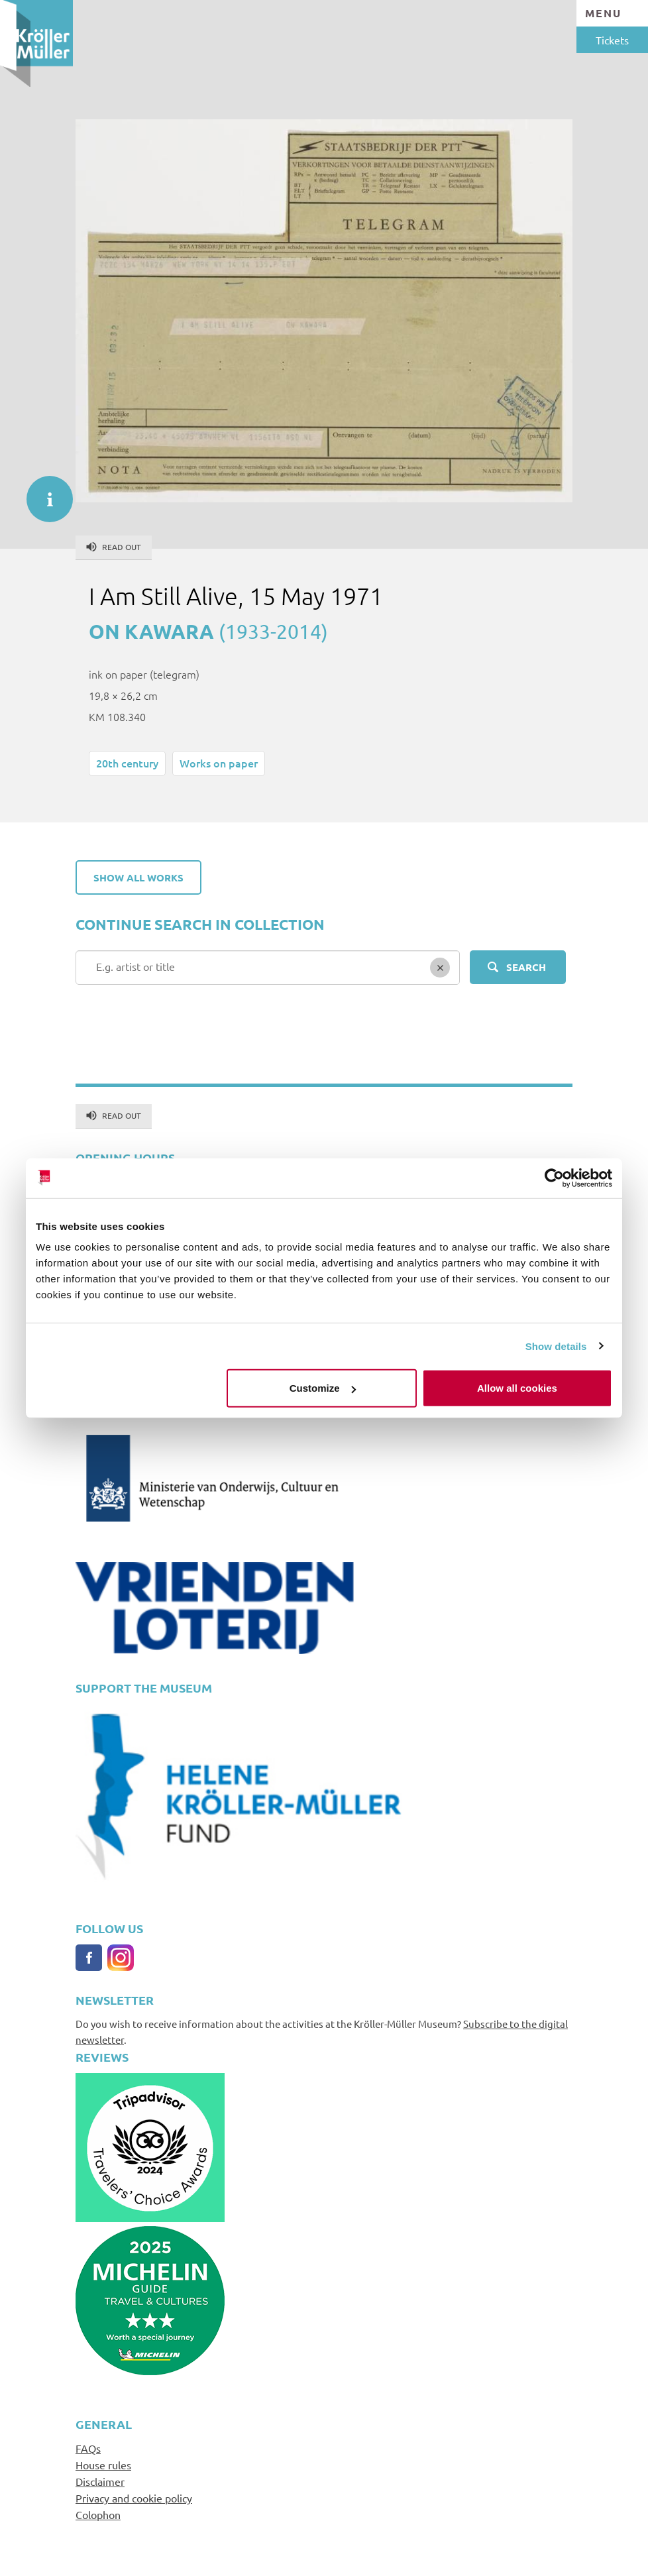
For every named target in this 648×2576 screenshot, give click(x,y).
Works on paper (219, 763)
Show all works (138, 877)
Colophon (98, 2514)
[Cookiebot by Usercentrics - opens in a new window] (554, 1178)
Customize (323, 1388)
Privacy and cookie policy (134, 2497)
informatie (43, 492)
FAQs (88, 2448)
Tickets (612, 39)
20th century (127, 763)
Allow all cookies (517, 1388)
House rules (103, 2464)
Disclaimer (100, 2481)
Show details (556, 1345)
